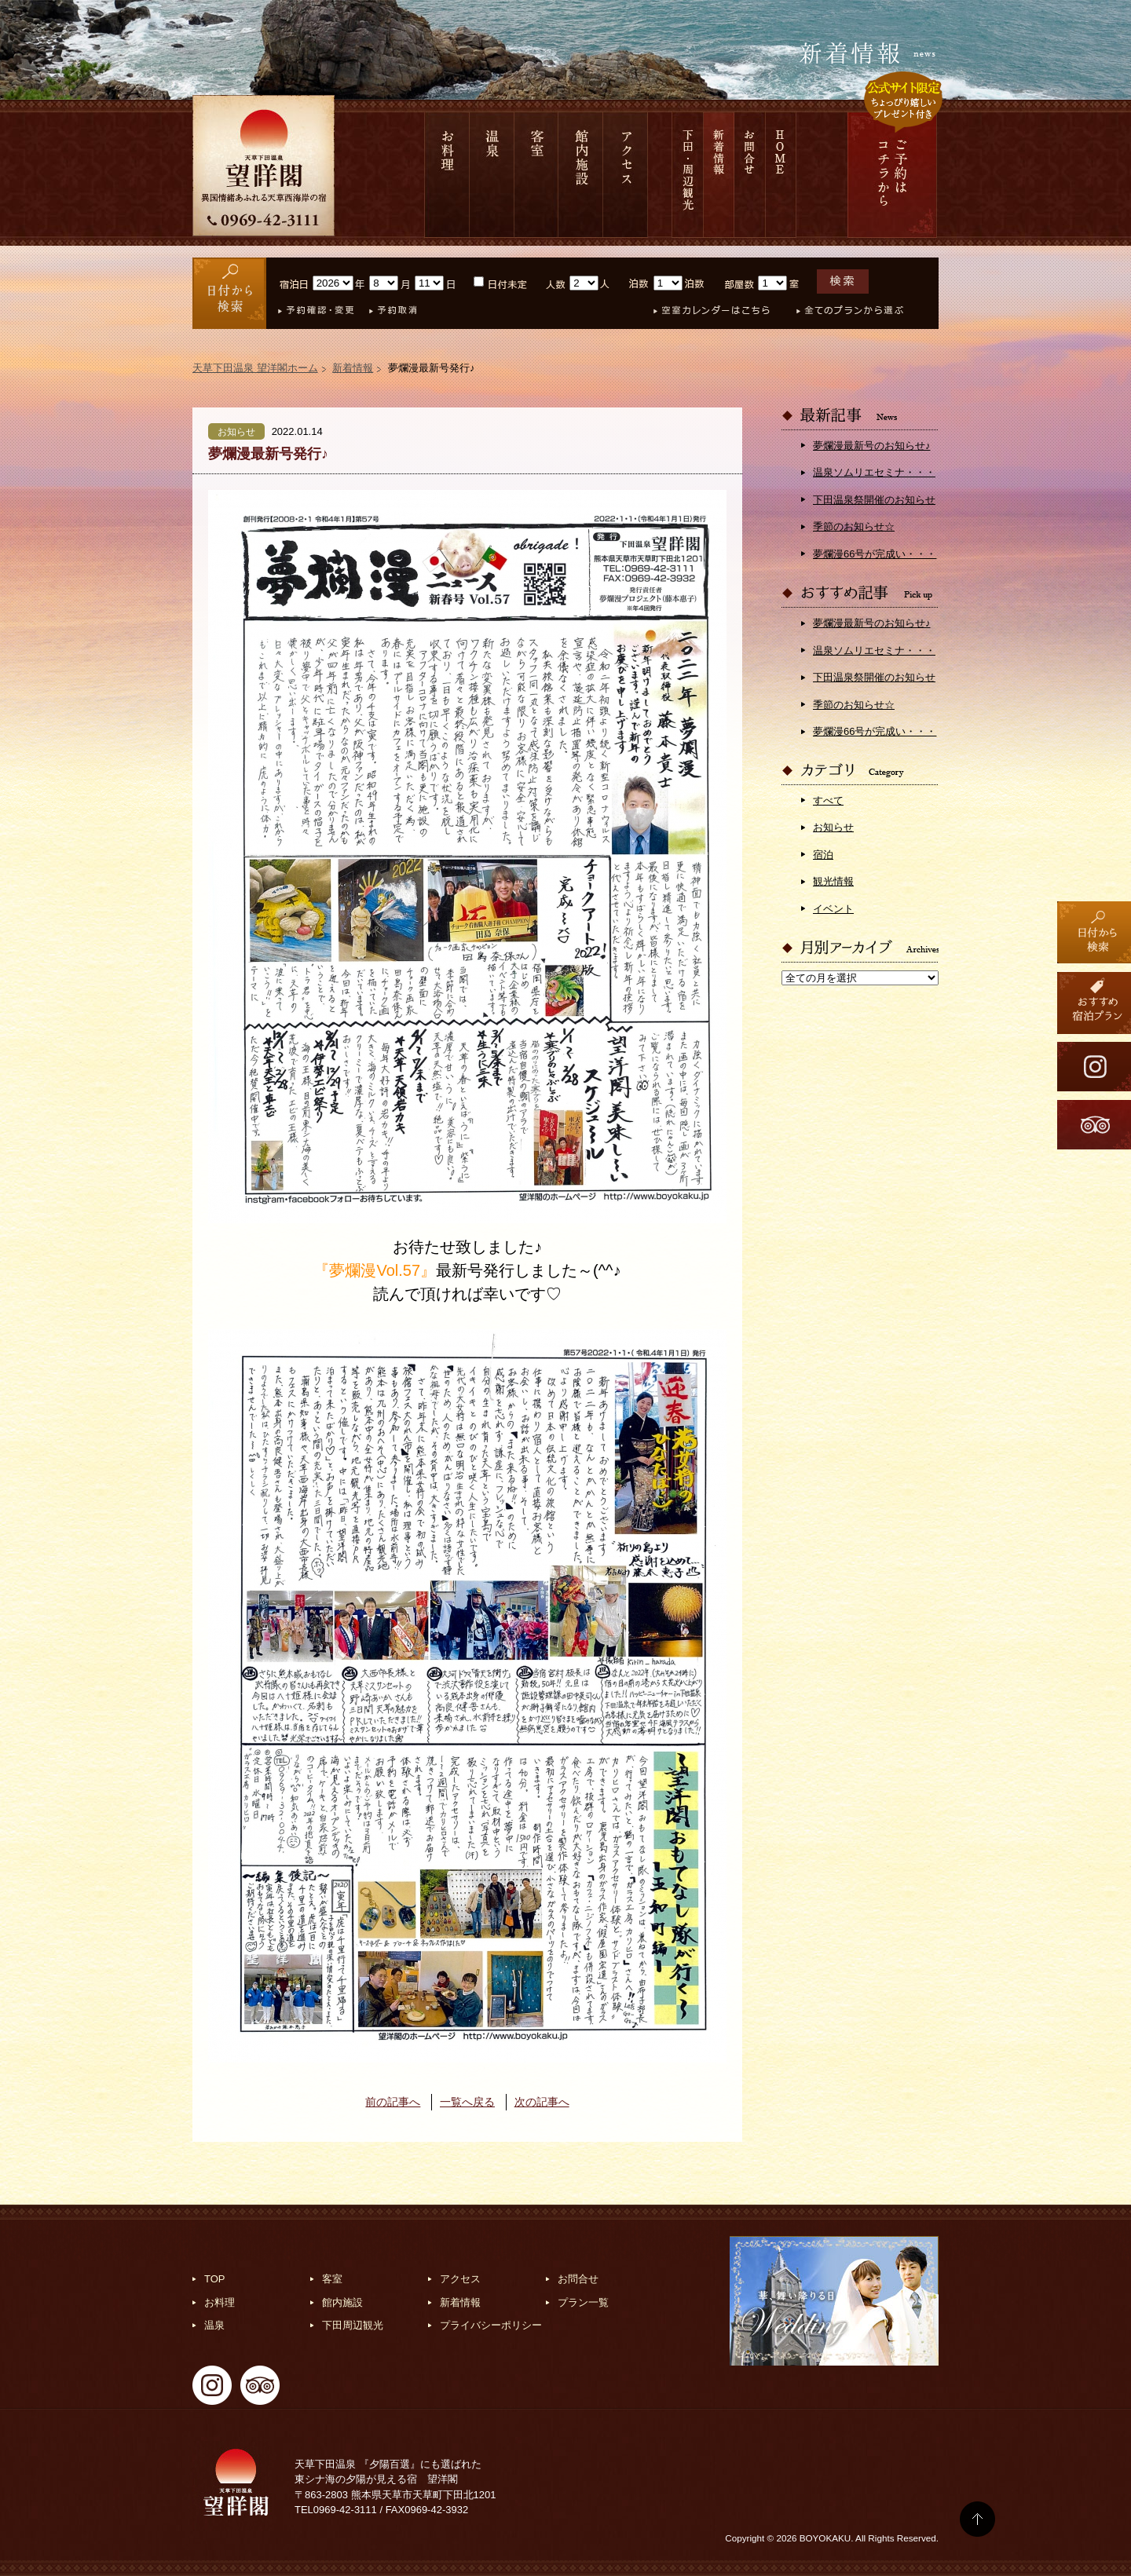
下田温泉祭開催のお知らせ (874, 500)
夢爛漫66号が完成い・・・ (874, 554)
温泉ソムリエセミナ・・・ (874, 472)
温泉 (492, 174)
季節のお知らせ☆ (854, 526)
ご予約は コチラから (892, 174)
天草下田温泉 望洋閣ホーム (255, 368)
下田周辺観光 (352, 2325)
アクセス (625, 174)
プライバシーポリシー (491, 2325)
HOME (781, 174)
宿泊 (823, 854)
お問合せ (750, 174)
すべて (828, 800)
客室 (536, 174)
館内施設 (580, 174)
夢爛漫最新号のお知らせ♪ (872, 445)
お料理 (447, 174)
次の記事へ (541, 2102)
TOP (214, 2279)
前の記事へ (392, 2102)
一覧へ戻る (467, 2102)
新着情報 (719, 174)
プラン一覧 (583, 2302)
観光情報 (833, 881)
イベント (833, 909)
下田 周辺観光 (688, 174)
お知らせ (833, 827)
